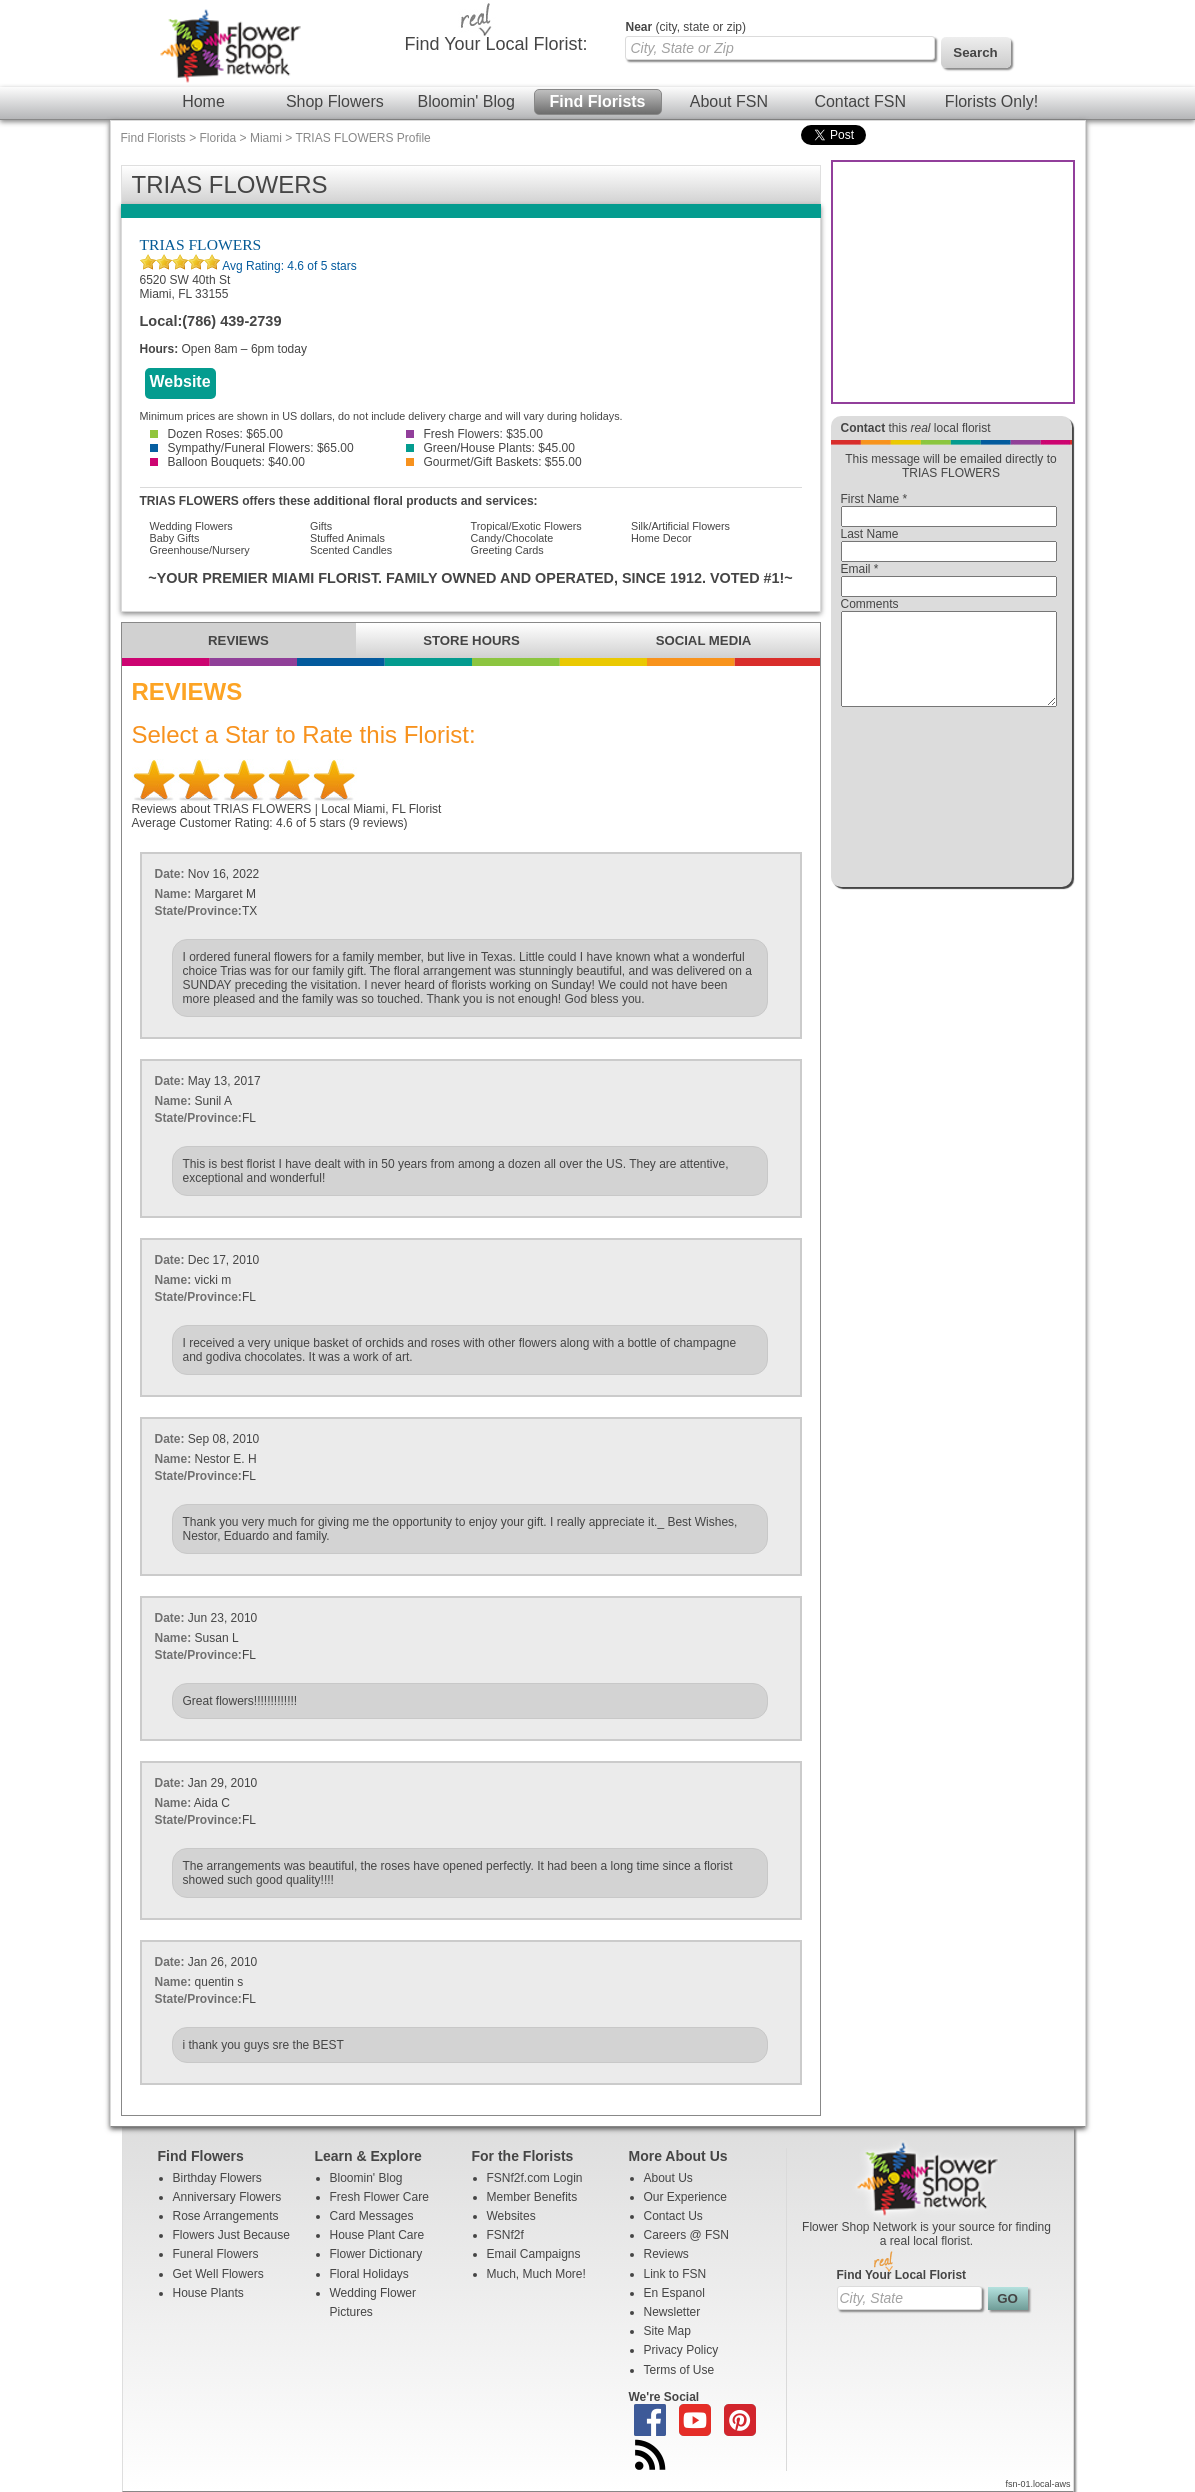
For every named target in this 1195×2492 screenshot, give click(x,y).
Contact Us (673, 2216)
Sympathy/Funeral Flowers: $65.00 (252, 448)
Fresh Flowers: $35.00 (474, 434)
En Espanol (674, 2293)
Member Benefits (532, 2197)
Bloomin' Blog (465, 101)
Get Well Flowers (218, 2274)
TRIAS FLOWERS (201, 244)
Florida (218, 138)
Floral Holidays (369, 2274)
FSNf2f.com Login (535, 2178)
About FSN (729, 101)
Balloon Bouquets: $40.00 (227, 462)
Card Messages (372, 2216)
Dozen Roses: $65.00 (216, 434)
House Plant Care (377, 2235)
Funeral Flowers (216, 2254)
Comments (870, 604)
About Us (668, 2178)
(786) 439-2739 (231, 321)
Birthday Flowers (217, 2178)
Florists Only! (991, 101)
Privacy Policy (681, 2350)
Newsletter (672, 2312)
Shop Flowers (335, 101)
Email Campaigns (534, 2254)
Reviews (666, 2254)
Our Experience (685, 2197)
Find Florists (598, 101)
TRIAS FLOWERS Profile (362, 138)
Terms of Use (679, 2370)
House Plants (208, 2293)
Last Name (870, 534)
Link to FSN (675, 2274)
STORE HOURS (471, 640)
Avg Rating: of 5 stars (288, 266)
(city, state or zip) (686, 27)
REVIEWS (238, 640)
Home (203, 101)
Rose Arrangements (226, 2216)
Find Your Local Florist (902, 2275)
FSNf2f (505, 2235)
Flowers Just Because (231, 2235)
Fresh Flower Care (379, 2197)
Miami (266, 138)
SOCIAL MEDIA (704, 640)
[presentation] (949, 802)
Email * (860, 569)
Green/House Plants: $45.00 (490, 448)
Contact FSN (860, 101)
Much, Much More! (536, 2274)
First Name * (874, 499)
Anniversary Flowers (227, 2197)
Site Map (667, 2331)
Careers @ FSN (687, 2235)
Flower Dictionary (376, 2254)
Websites (511, 2216)
